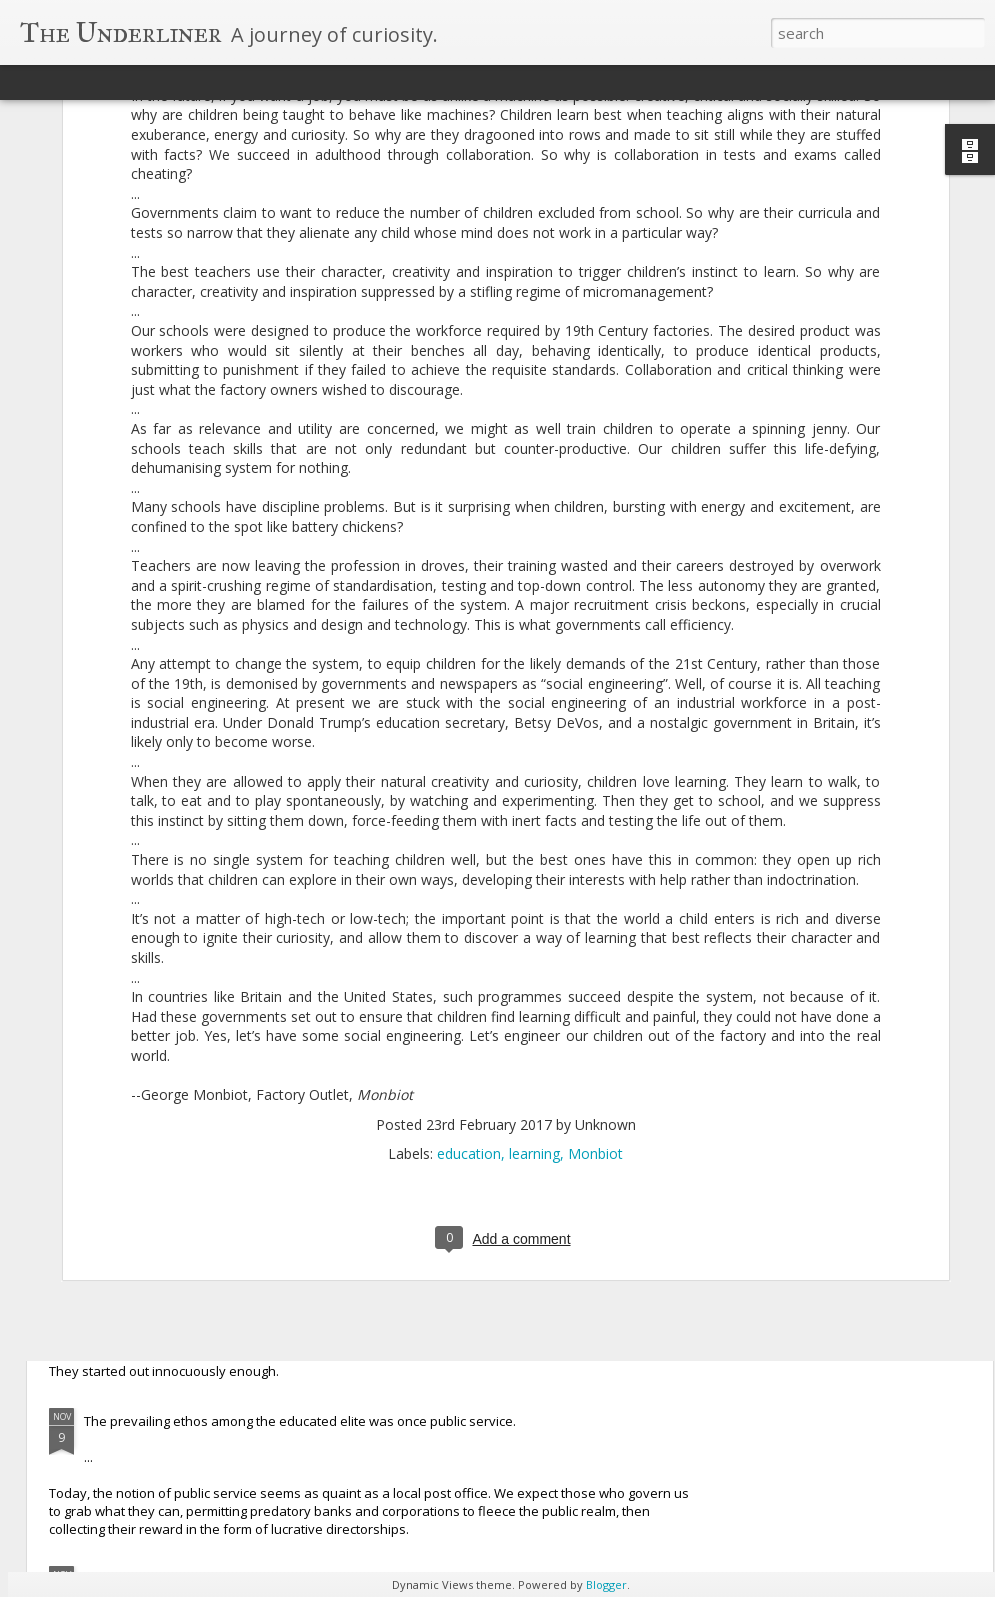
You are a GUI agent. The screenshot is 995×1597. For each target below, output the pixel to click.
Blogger (606, 1584)
